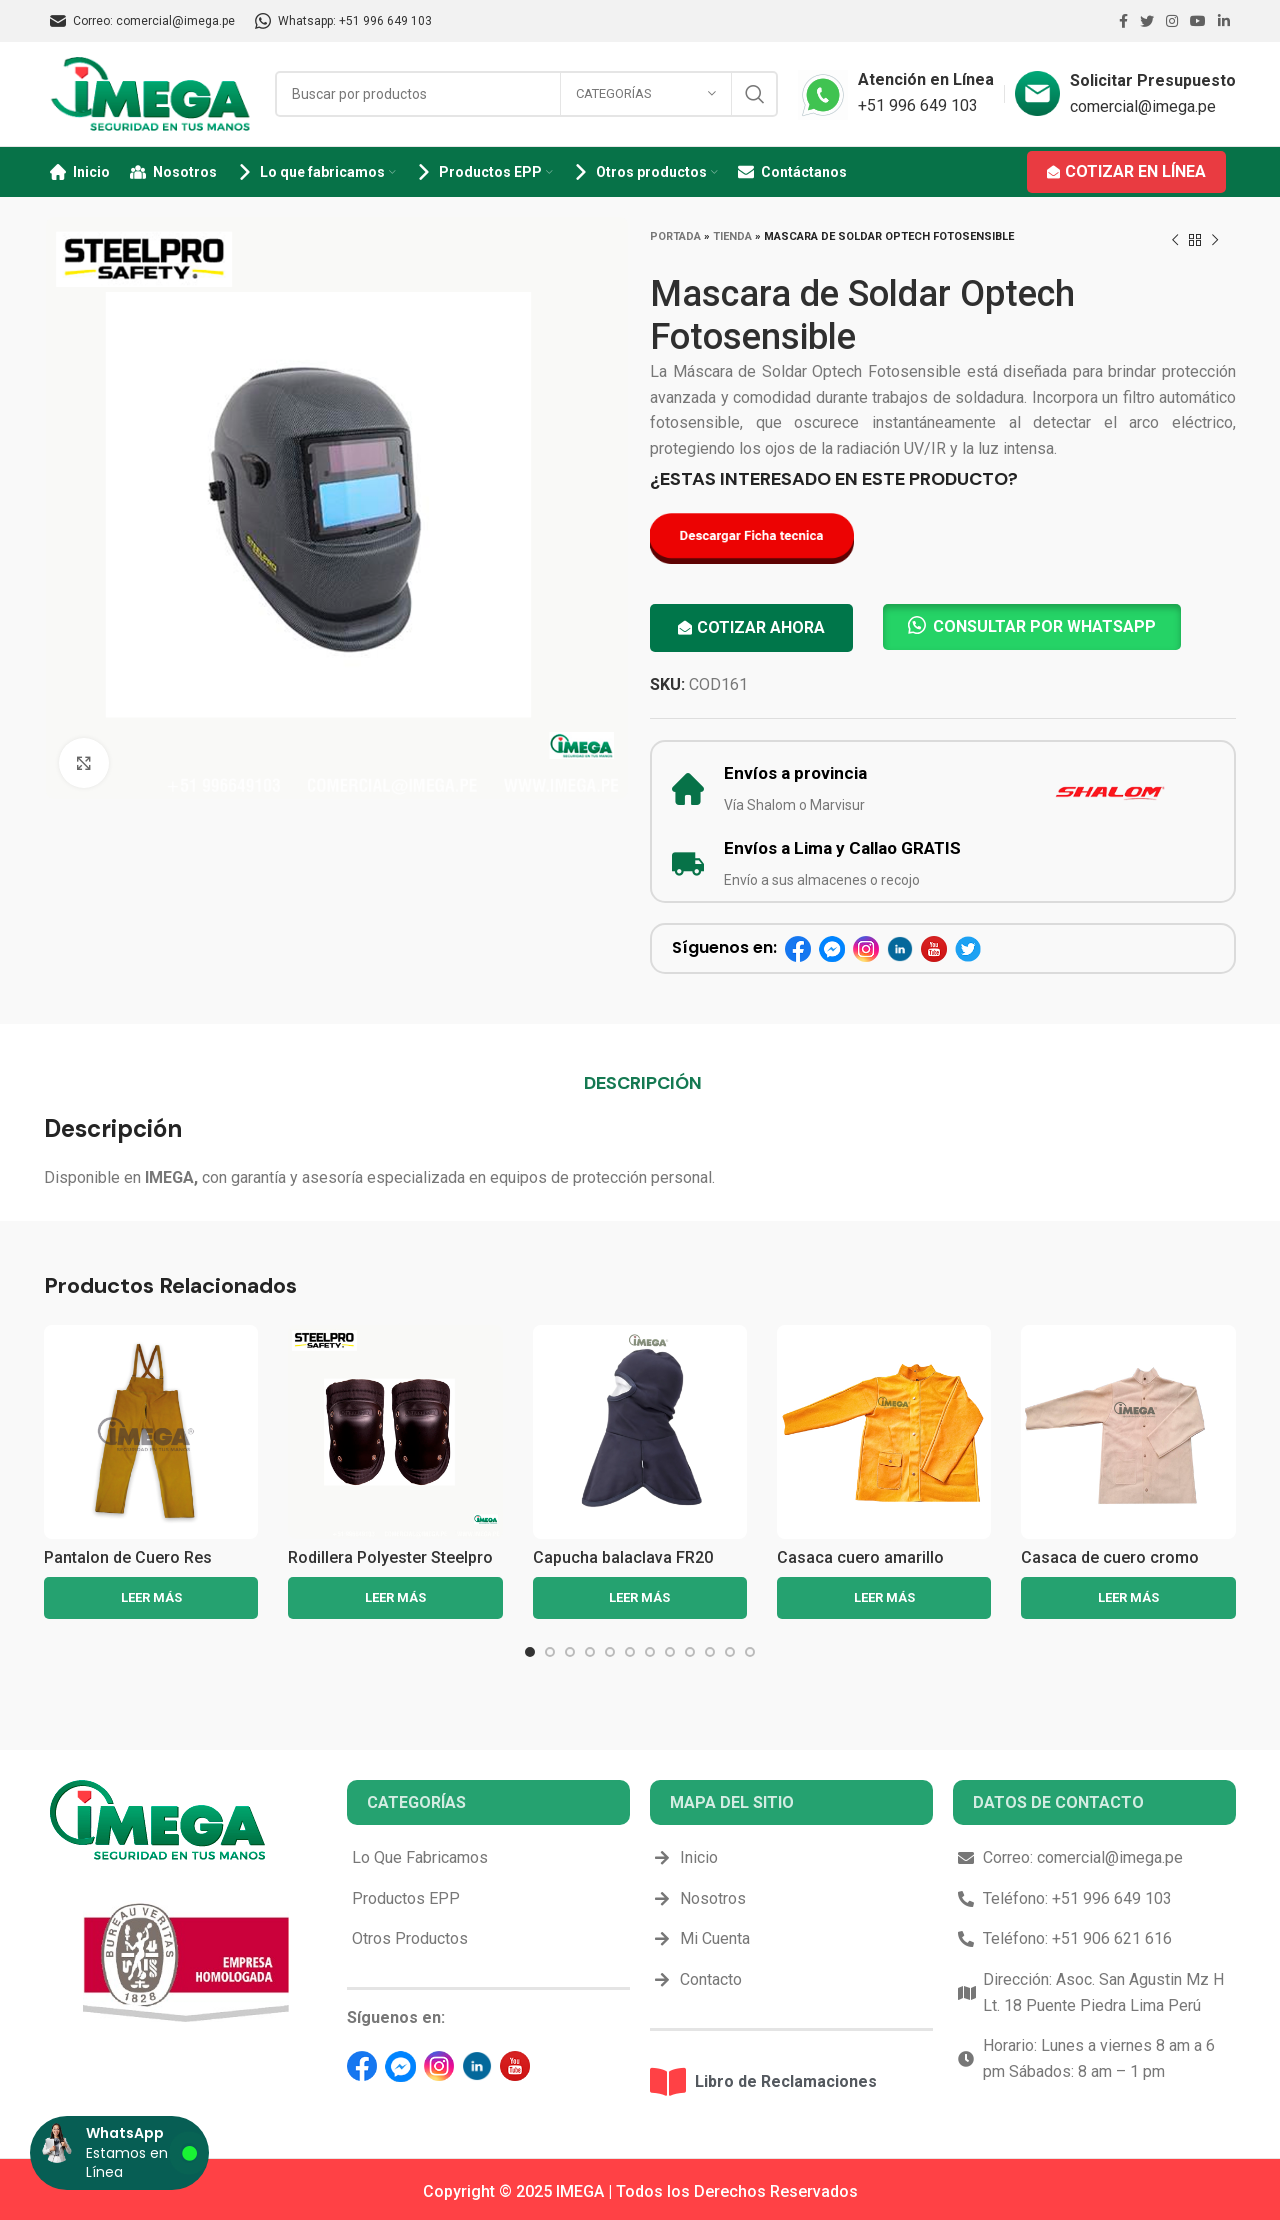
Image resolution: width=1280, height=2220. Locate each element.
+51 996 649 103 (918, 105)
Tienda (732, 236)
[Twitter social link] (1147, 21)
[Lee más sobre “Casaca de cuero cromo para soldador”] (1128, 1598)
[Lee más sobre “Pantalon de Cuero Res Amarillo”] (151, 1598)
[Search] (526, 94)
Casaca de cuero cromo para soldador (1110, 1566)
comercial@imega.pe (1143, 106)
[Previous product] (1175, 241)
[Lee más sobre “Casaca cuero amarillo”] (884, 1598)
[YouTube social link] (1198, 21)
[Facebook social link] (1123, 21)
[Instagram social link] (1172, 21)
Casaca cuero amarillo (860, 1557)
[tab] (643, 1083)
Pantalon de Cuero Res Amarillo (128, 1566)
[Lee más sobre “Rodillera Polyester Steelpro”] (395, 1598)
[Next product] (1215, 241)
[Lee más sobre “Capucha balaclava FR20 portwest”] (640, 1598)
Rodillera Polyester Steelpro (390, 1557)
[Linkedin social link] (1224, 21)
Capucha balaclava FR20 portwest (623, 1566)
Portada (675, 236)
